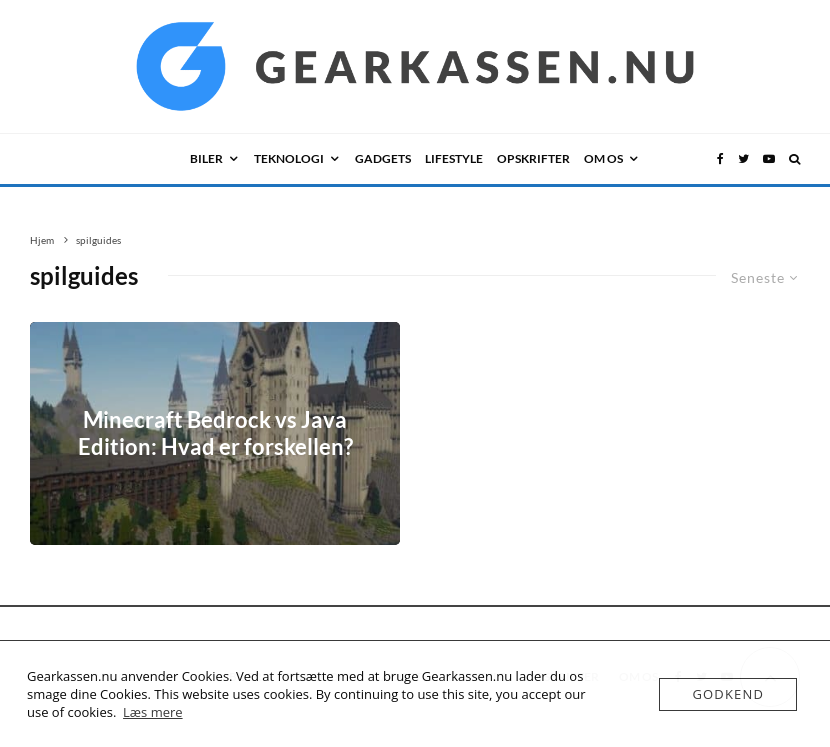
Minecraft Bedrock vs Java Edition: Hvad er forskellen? (215, 433)
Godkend (728, 694)
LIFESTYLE (454, 158)
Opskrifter (533, 158)
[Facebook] (720, 159)
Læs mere (153, 712)
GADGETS (383, 158)
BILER (206, 158)
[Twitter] (743, 159)
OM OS (603, 158)
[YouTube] (769, 159)
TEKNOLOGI (289, 158)
